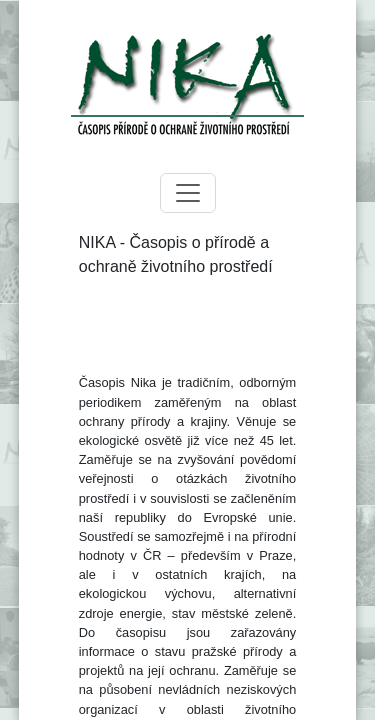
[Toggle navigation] (188, 193)
